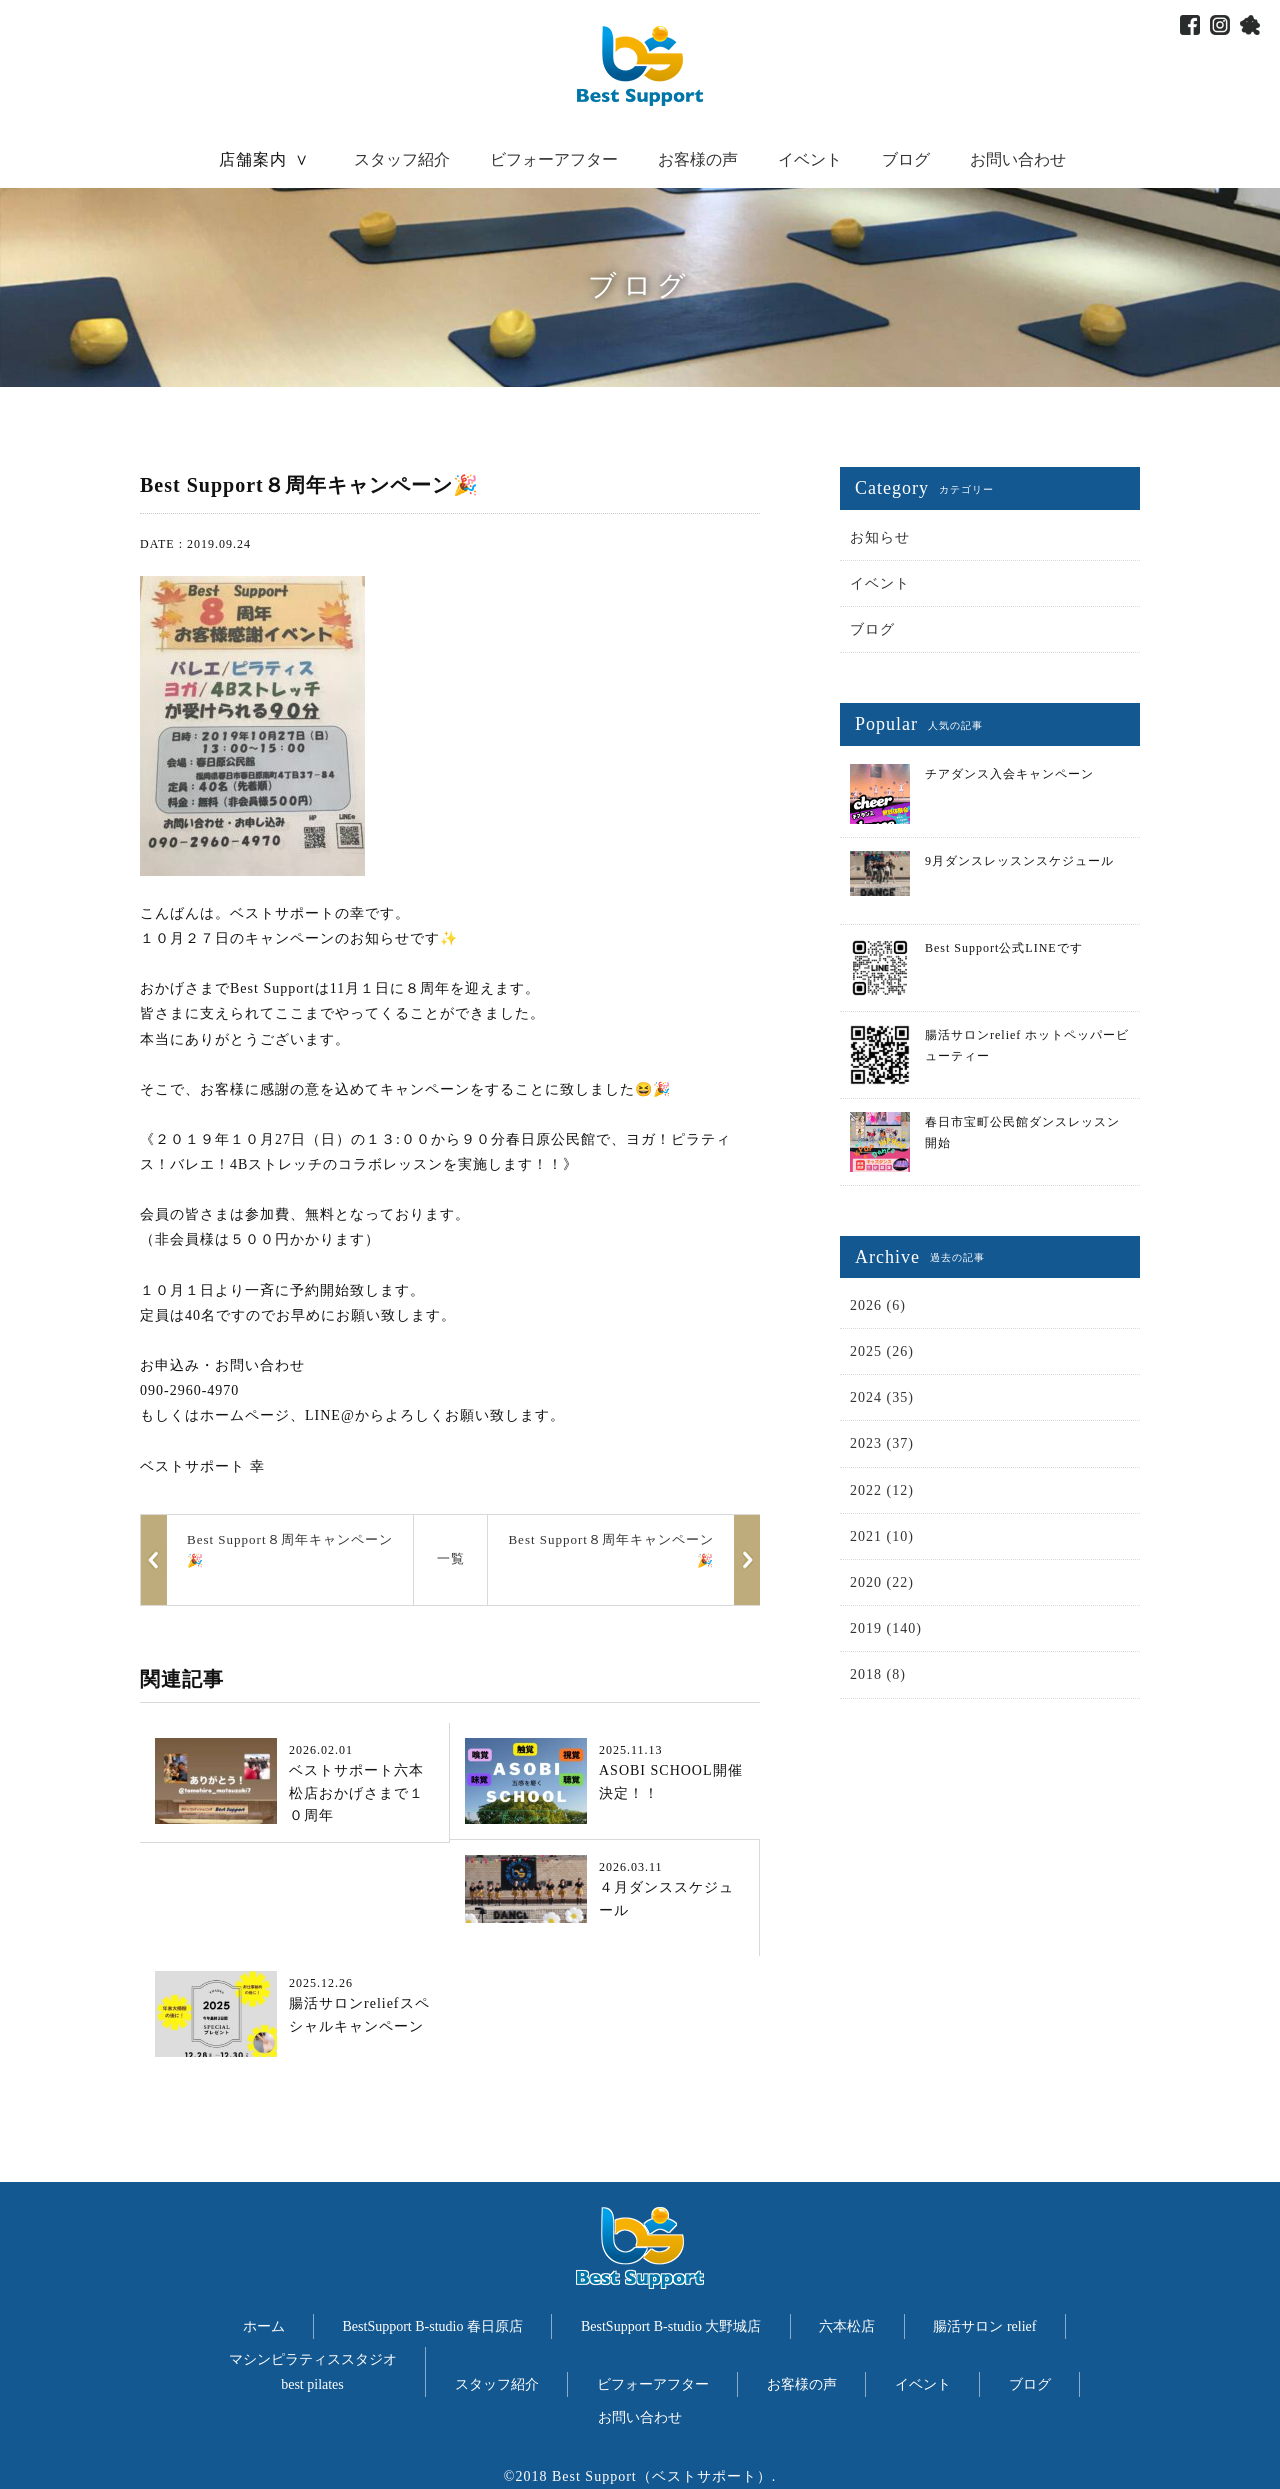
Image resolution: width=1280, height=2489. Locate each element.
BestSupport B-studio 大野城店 (671, 2326)
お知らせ (880, 537)
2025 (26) (882, 1351)
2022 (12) (882, 1490)
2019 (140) (886, 1628)
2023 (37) (882, 1443)
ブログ (906, 159)
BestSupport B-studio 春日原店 (433, 2326)
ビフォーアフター (554, 159)
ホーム (264, 2326)
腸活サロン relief (984, 2326)
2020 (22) (882, 1582)
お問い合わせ (1018, 159)
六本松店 (847, 2326)
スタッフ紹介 (402, 159)
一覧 (451, 1558)
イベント (810, 159)
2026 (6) (878, 1305)
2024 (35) (882, 1397)
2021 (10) (882, 1536)
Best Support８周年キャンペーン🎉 (611, 1550)
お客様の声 (698, 159)
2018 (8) (878, 1674)
